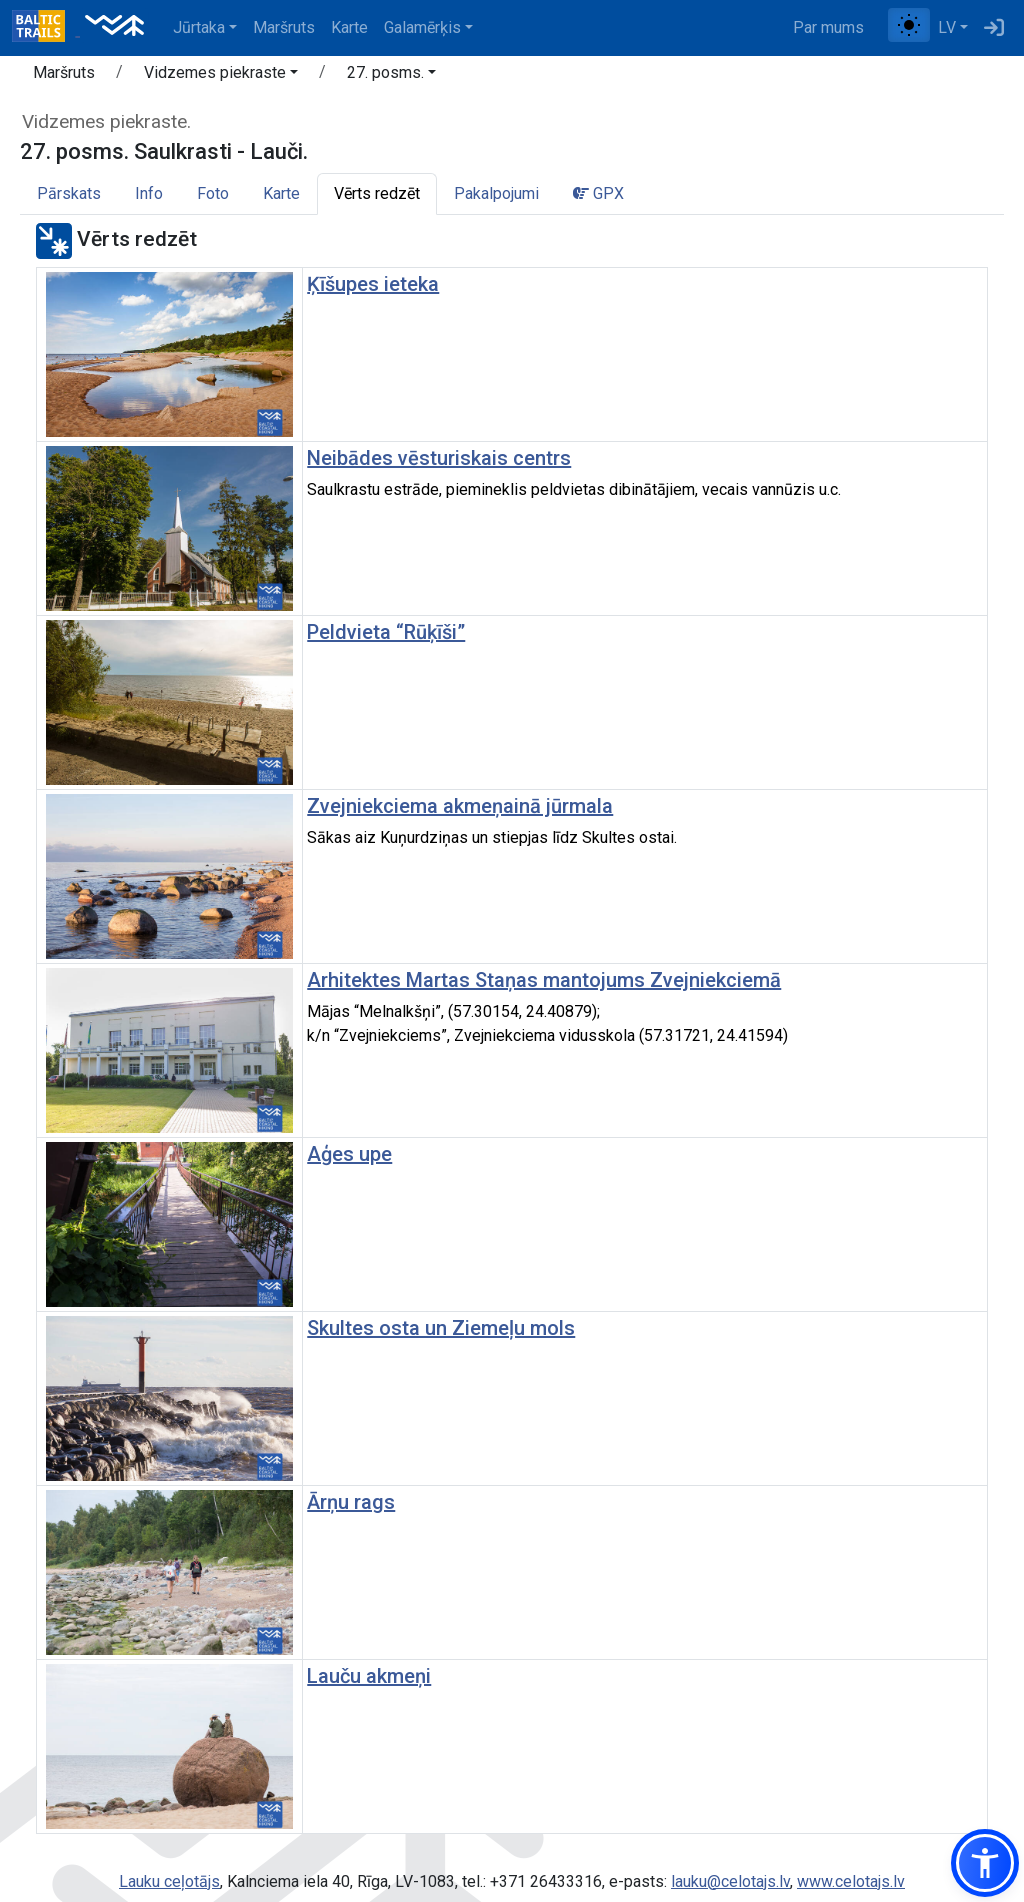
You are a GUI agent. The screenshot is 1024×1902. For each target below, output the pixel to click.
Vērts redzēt (377, 193)
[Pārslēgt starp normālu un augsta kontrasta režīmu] (909, 25)
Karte (349, 27)
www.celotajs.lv (851, 1881)
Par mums (828, 27)
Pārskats (69, 193)
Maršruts (284, 27)
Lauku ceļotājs (169, 1881)
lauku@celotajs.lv (730, 1881)
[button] (221, 76)
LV (947, 27)
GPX (598, 193)
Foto (213, 193)
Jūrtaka (199, 27)
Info (149, 193)
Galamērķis (422, 27)
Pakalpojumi (496, 193)
